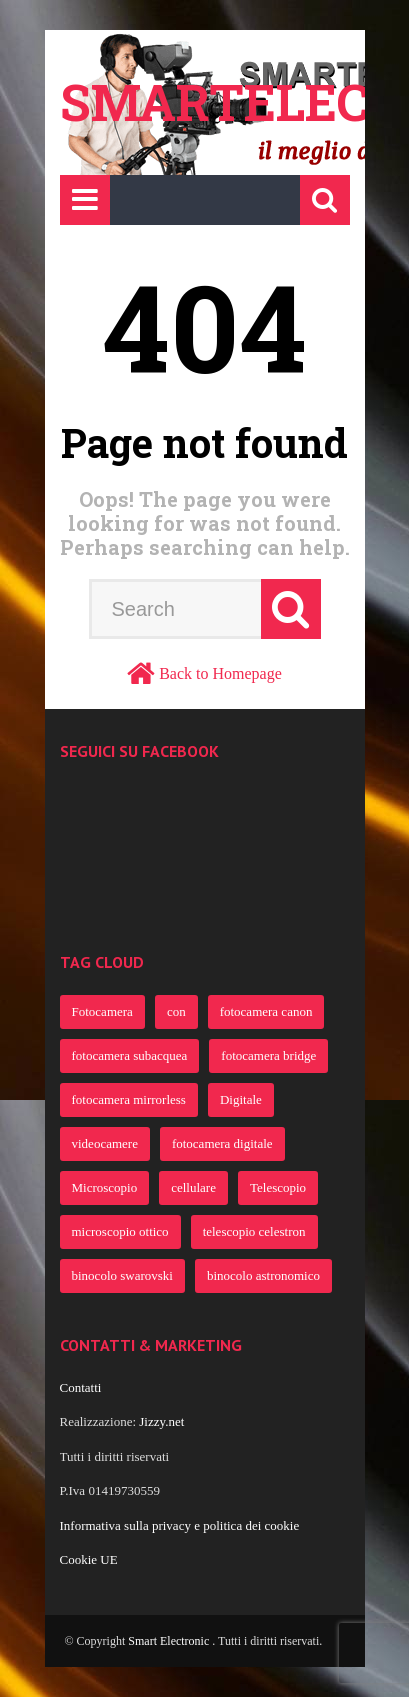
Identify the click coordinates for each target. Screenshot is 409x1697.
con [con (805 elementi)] (176, 1011)
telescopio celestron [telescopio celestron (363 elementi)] (254, 1231)
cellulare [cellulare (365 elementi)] (193, 1187)
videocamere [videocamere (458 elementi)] (105, 1143)
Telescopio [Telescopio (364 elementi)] (278, 1187)
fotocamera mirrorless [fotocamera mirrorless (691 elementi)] (129, 1099)
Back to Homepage (220, 673)
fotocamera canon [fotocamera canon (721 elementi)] (266, 1011)
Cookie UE (89, 1559)
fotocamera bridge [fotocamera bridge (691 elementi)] (268, 1055)
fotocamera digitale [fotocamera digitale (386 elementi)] (222, 1143)
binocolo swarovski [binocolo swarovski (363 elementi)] (122, 1275)
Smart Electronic (170, 1641)
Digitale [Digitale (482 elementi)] (241, 1099)
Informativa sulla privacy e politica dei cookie (180, 1525)
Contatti (81, 1387)
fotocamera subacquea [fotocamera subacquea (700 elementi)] (130, 1055)
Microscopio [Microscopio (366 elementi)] (105, 1187)
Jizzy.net (161, 1421)
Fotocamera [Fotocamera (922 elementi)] (102, 1011)
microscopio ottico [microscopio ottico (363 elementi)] (120, 1231)
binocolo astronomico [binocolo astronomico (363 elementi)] (263, 1275)
